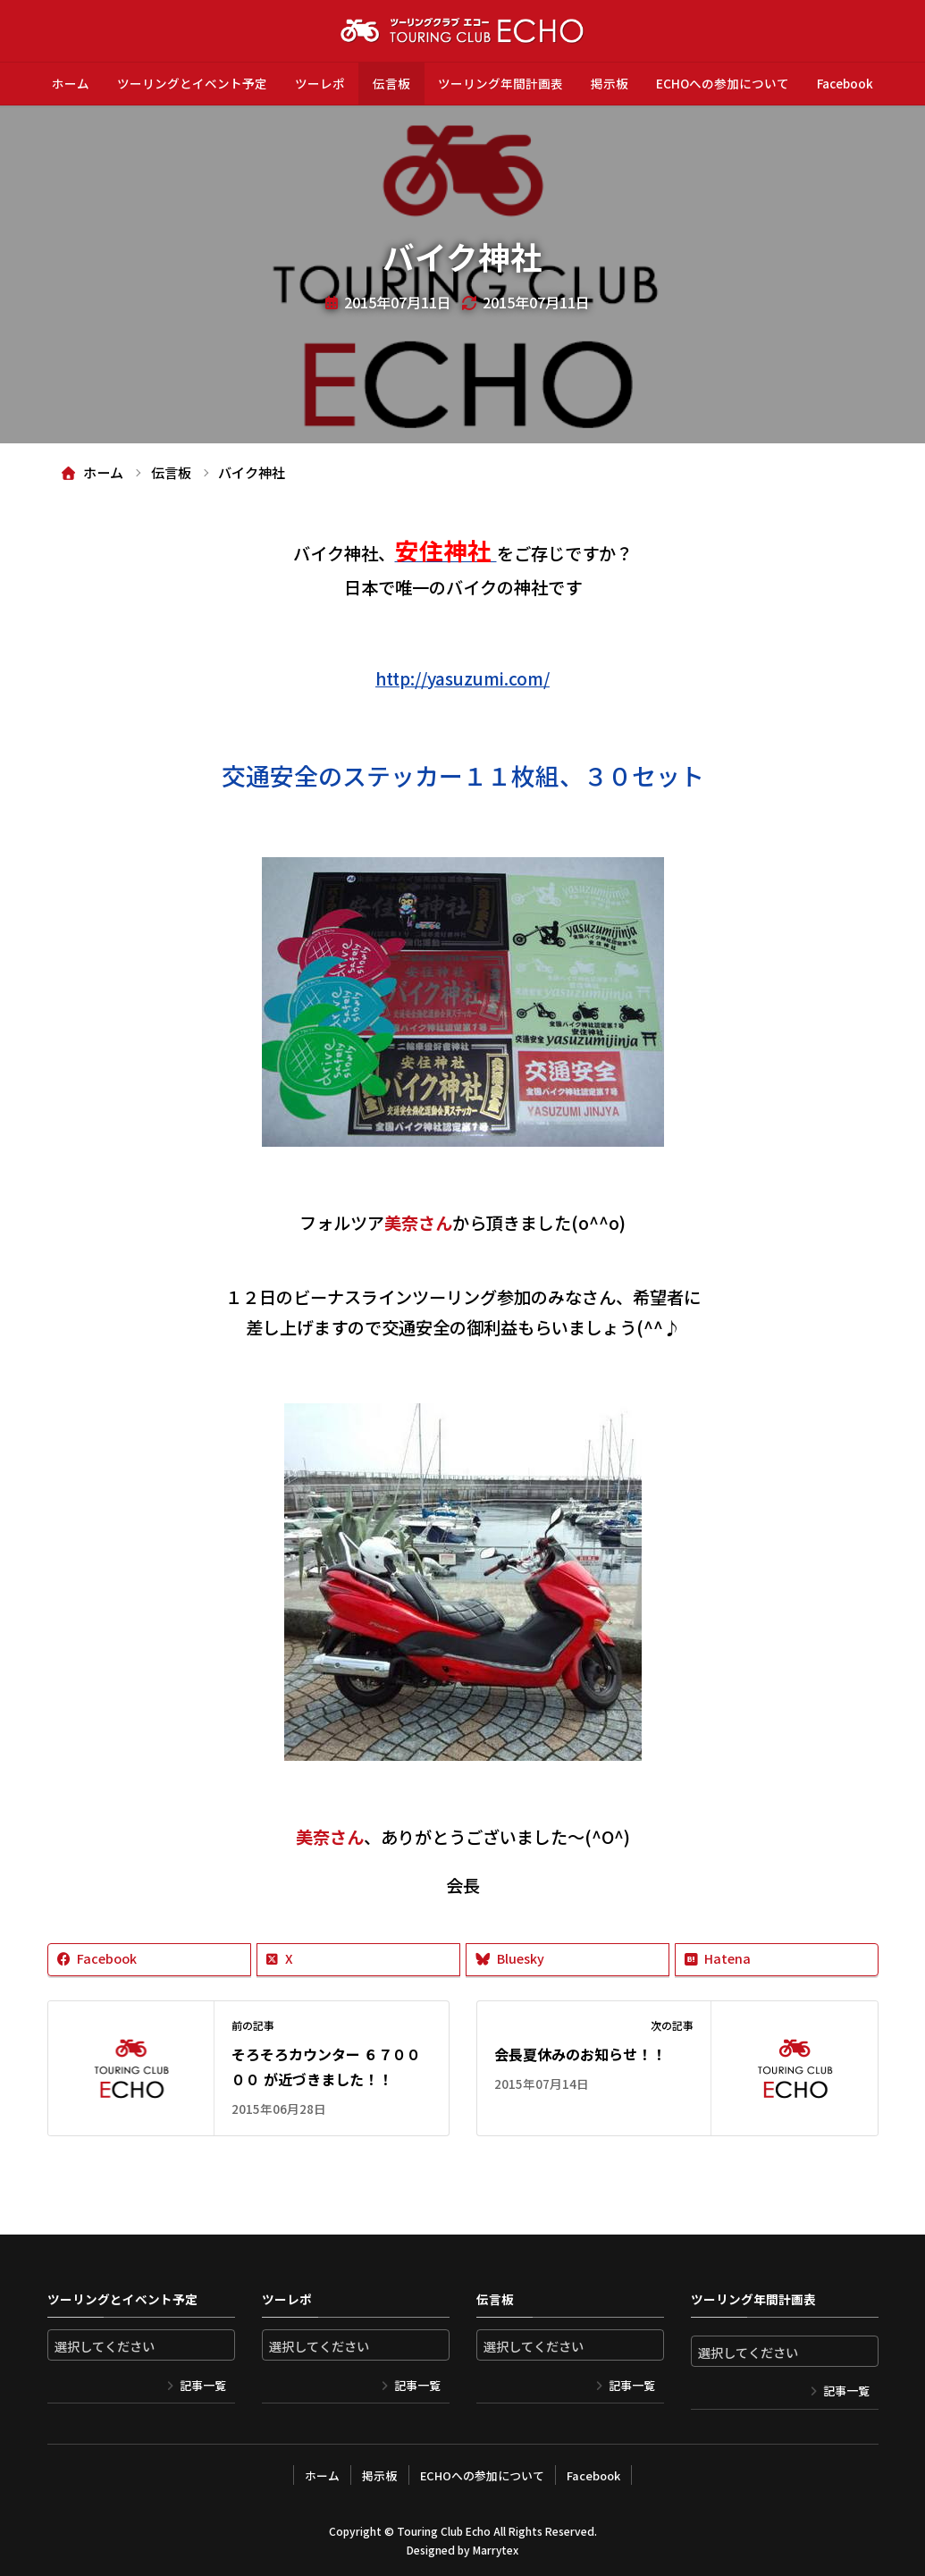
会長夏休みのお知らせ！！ (580, 2055)
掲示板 (609, 83)
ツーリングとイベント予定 (192, 83)
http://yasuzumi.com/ (462, 678)
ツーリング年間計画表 (500, 83)
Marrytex (496, 2549)
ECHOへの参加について (722, 83)
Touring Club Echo (444, 2530)
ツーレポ (320, 83)
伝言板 (391, 83)
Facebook (845, 83)
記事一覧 (203, 2385)
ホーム (70, 83)
